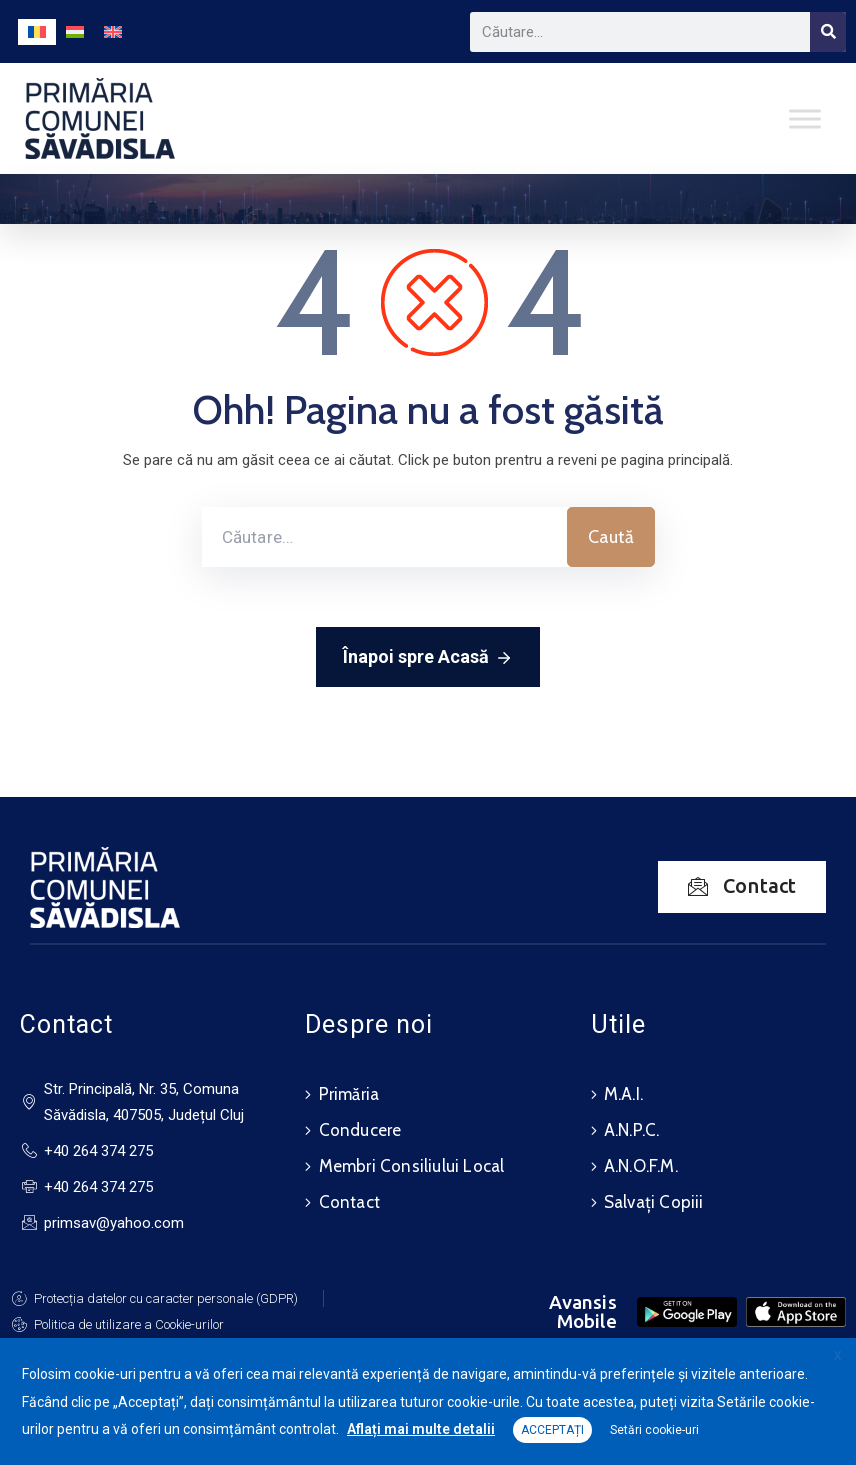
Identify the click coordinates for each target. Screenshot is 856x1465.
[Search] (828, 32)
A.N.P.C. (632, 1130)
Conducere (360, 1130)
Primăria (349, 1094)
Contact (349, 1202)
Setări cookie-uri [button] (654, 1430)
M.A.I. (623, 1094)
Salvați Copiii (654, 1202)
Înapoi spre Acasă (428, 658)
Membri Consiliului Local (412, 1166)
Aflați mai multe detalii (421, 1429)
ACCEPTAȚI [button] (552, 1430)
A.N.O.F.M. (641, 1166)
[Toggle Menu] (805, 118)
